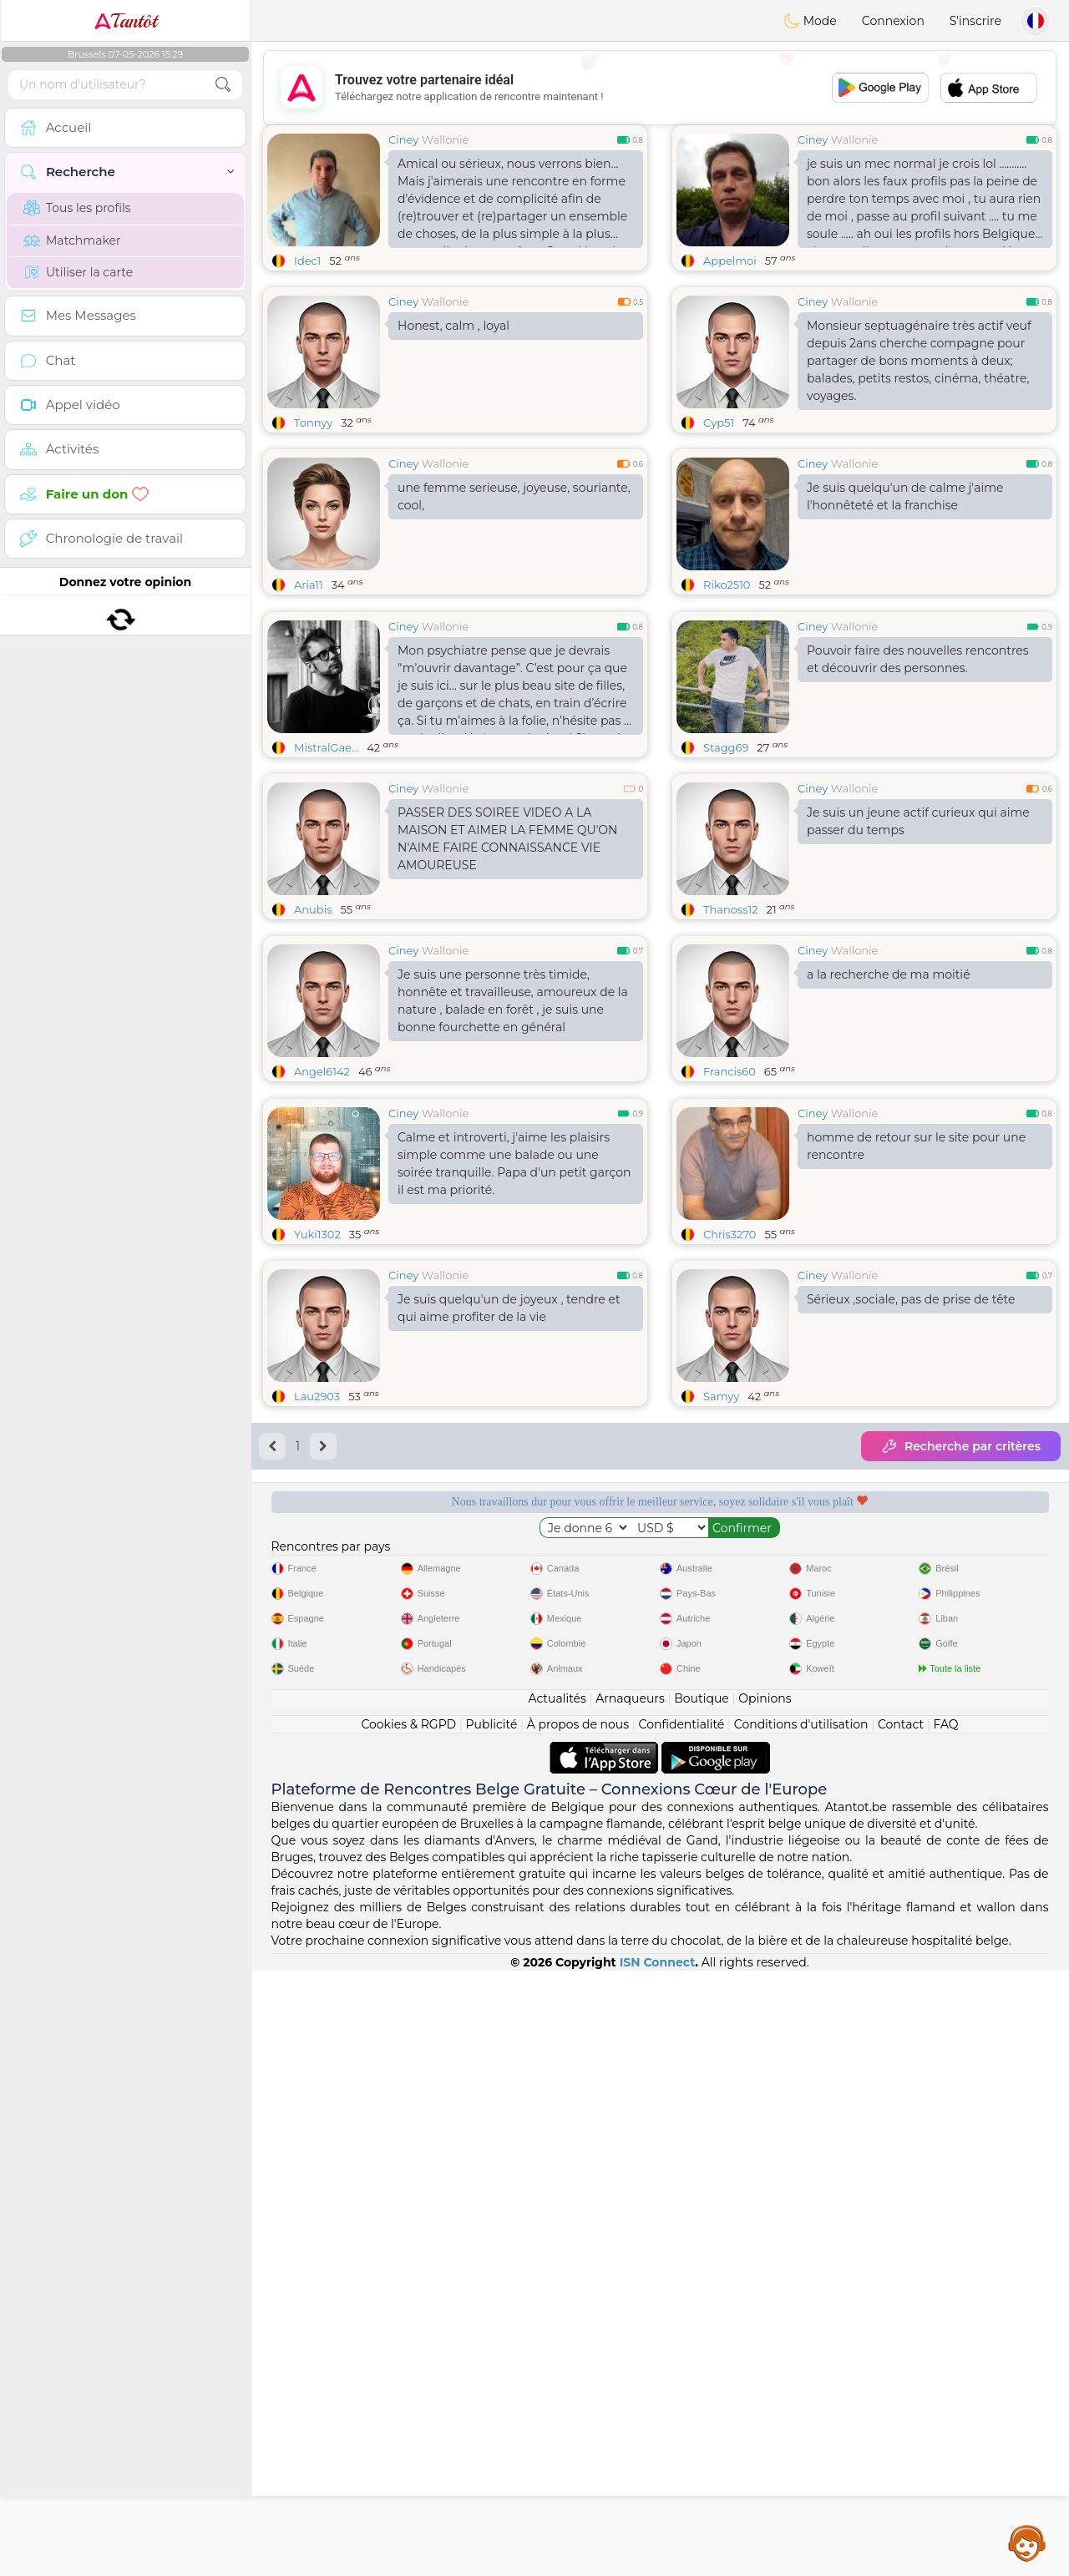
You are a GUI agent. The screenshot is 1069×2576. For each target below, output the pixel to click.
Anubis (313, 1038)
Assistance (1027, 2542)
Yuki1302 (317, 1491)
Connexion (893, 20)
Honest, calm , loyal (453, 325)
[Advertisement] (659, 87)
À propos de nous (578, 2329)
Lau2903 (317, 1653)
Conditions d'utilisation (801, 2329)
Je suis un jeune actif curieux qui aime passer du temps (918, 950)
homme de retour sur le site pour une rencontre (916, 1403)
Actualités (556, 2303)
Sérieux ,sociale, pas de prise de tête (911, 1556)
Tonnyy (313, 422)
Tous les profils (77, 208)
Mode (810, 21)
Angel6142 (322, 1200)
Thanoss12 (730, 1038)
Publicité (492, 2329)
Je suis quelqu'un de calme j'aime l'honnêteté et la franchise (905, 496)
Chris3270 (729, 1491)
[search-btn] (223, 84)
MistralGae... (326, 876)
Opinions (764, 2303)
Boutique (701, 2303)
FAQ (946, 2329)
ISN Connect (658, 2567)
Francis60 (729, 1200)
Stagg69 (725, 876)
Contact (901, 2329)
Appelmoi (730, 260)
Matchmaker (72, 240)
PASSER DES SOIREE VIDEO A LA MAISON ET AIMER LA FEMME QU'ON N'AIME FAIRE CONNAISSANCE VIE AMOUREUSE (507, 967)
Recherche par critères (961, 1703)
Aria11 (308, 584)
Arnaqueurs (629, 2303)
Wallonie (445, 139)
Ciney (403, 139)
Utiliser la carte (78, 272)
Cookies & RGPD (408, 2329)
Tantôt (125, 20)
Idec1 (307, 260)
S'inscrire (975, 20)
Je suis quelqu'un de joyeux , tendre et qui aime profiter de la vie (509, 1565)
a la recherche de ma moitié (888, 1103)
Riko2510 (726, 584)
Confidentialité (682, 2329)
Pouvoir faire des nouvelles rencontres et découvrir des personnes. (918, 788)
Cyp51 (718, 422)
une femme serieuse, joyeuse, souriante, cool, (514, 496)
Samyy (721, 1653)
